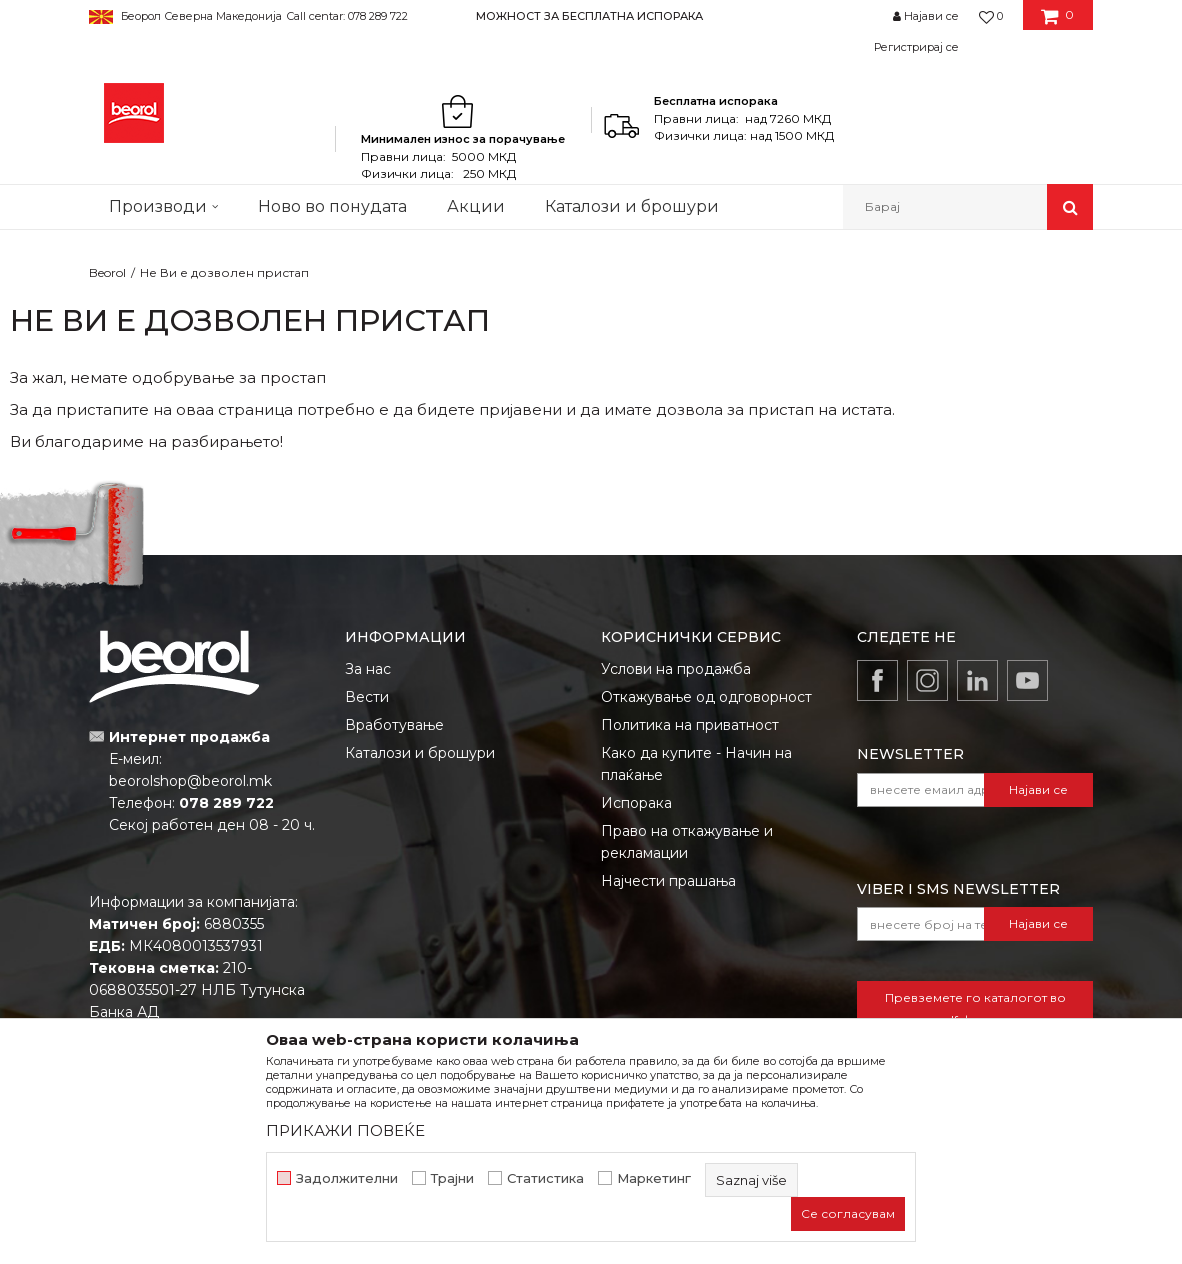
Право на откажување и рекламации (687, 842)
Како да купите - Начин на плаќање (696, 764)
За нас (368, 669)
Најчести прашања (668, 881)
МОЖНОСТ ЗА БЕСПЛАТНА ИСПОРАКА (589, 16)
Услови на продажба (676, 669)
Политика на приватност (690, 725)
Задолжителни (347, 1178)
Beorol (107, 272)
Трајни (452, 1178)
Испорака (636, 803)
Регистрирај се (916, 47)
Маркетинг (654, 1178)
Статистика (545, 1178)
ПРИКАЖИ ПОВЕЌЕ (345, 1130)
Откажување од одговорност (706, 697)
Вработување (394, 725)
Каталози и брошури (420, 753)
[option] (590, 15)
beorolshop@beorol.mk (190, 781)
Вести (367, 697)
